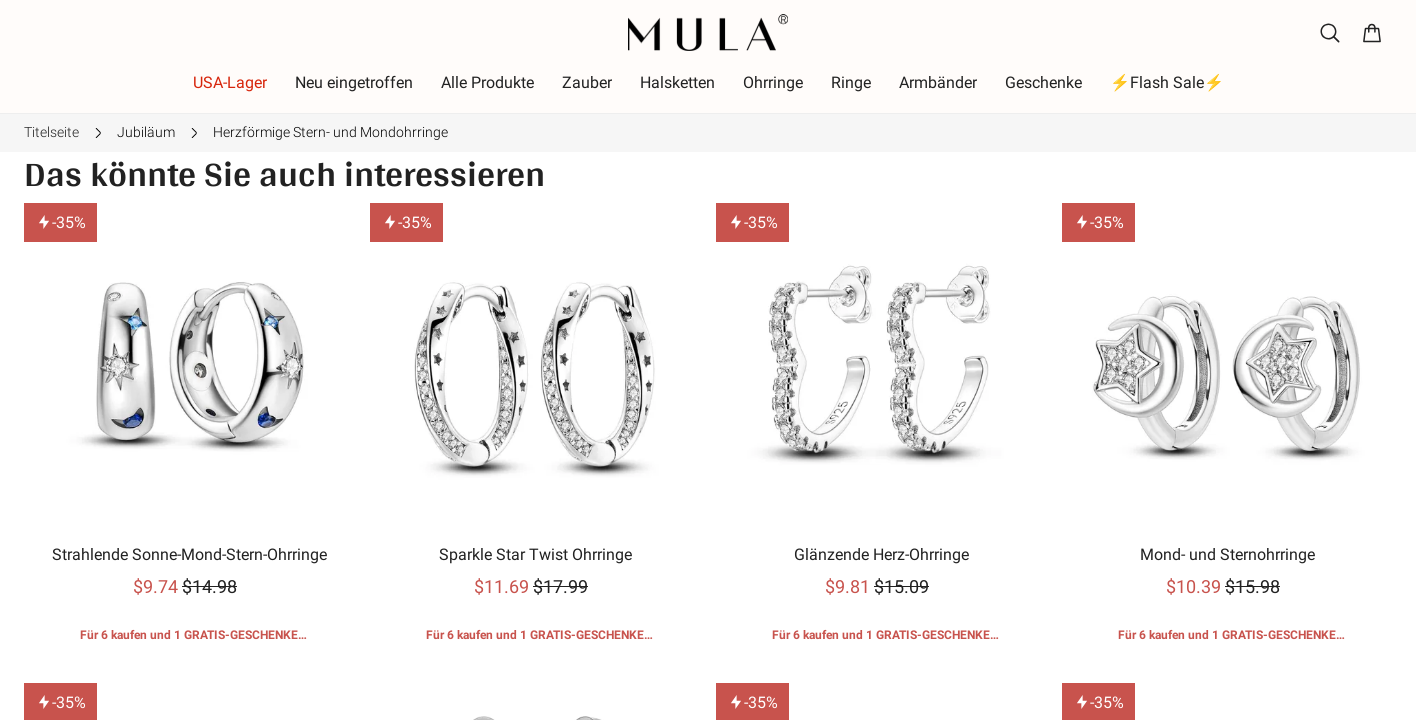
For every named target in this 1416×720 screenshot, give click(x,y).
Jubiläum (146, 132)
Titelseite (51, 132)
